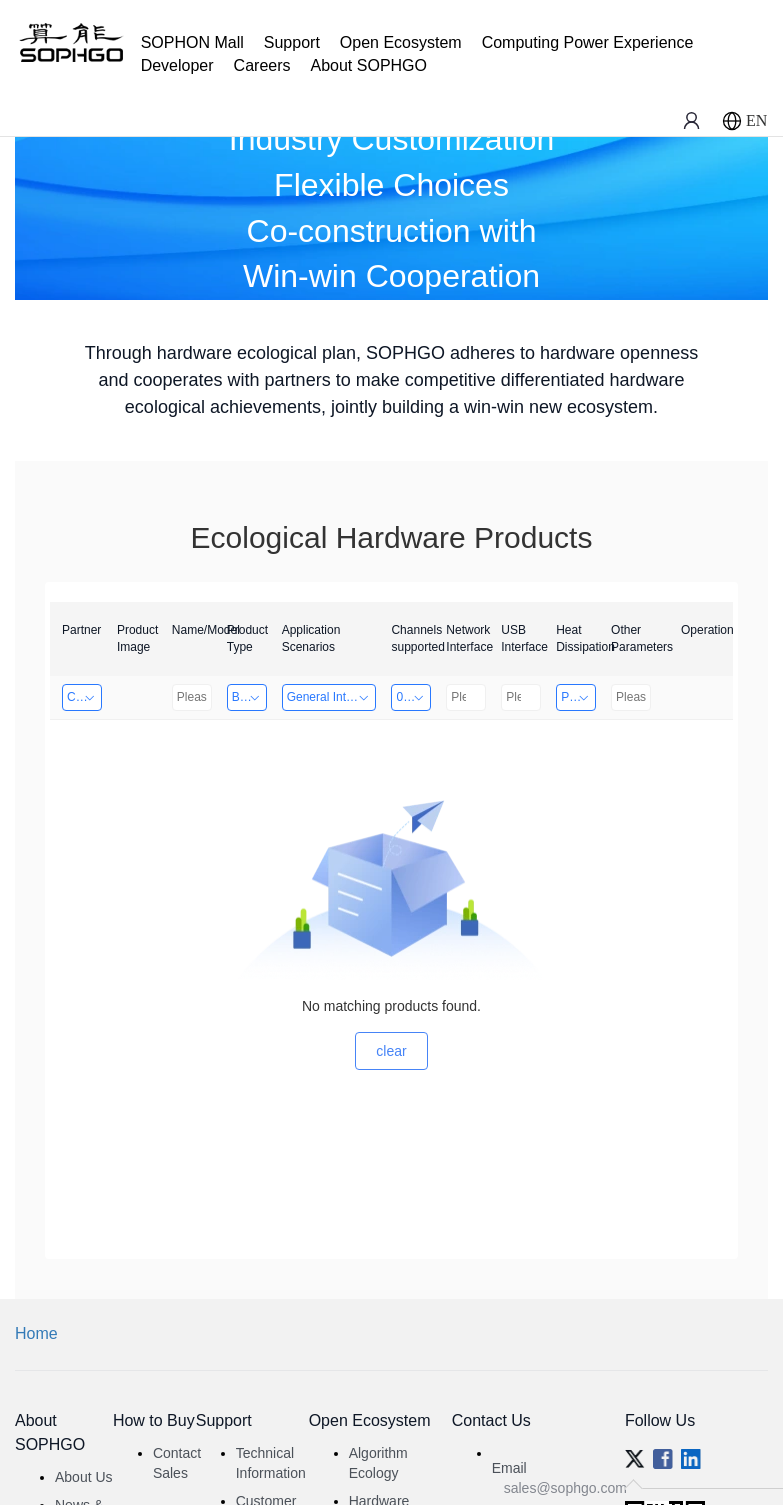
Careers (262, 65)
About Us (84, 1477)
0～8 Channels (413, 697)
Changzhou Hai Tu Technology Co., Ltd (84, 697)
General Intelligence (332, 697)
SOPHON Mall (192, 42)
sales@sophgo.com (565, 1488)
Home (36, 1333)
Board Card (249, 697)
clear (391, 1051)
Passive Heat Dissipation (578, 697)
